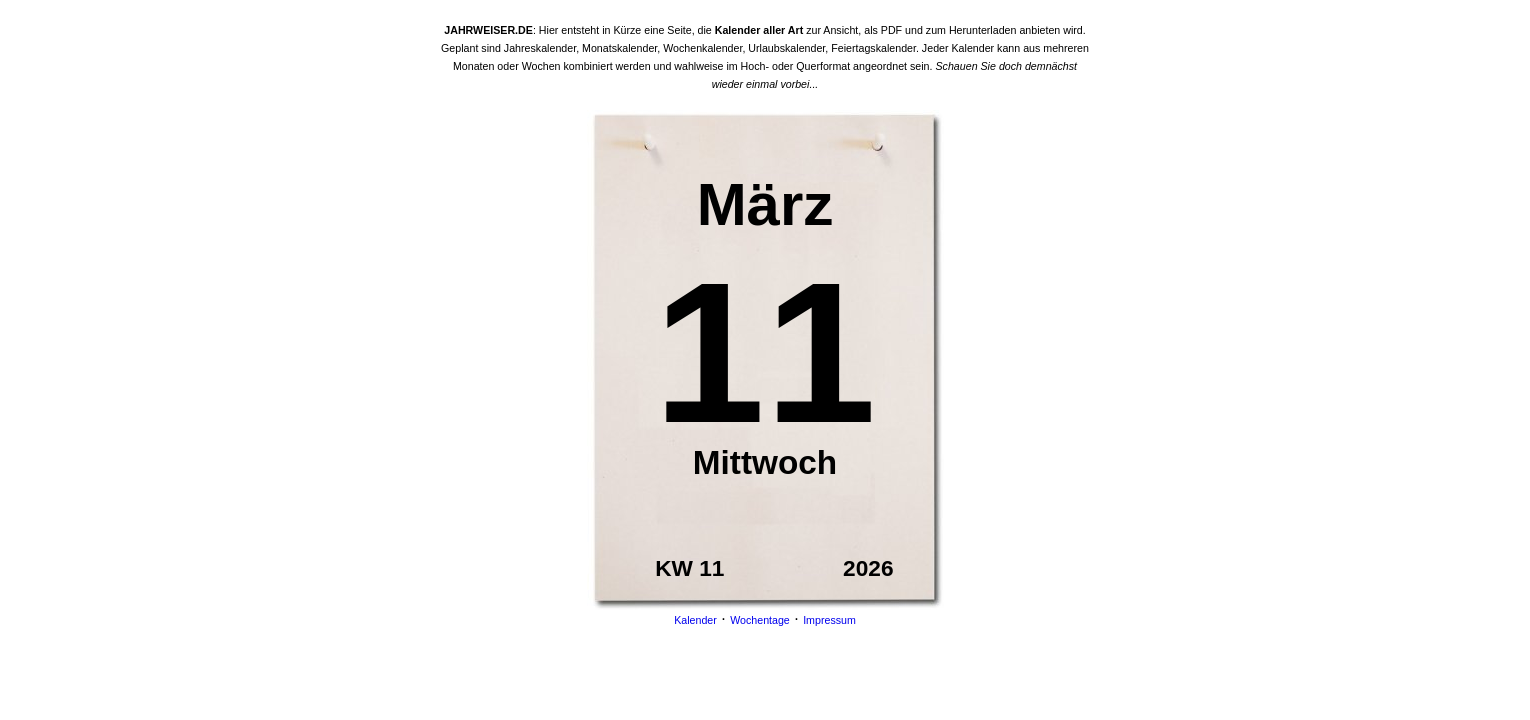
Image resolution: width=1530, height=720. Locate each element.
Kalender (695, 620)
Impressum (829, 620)
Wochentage (760, 620)
